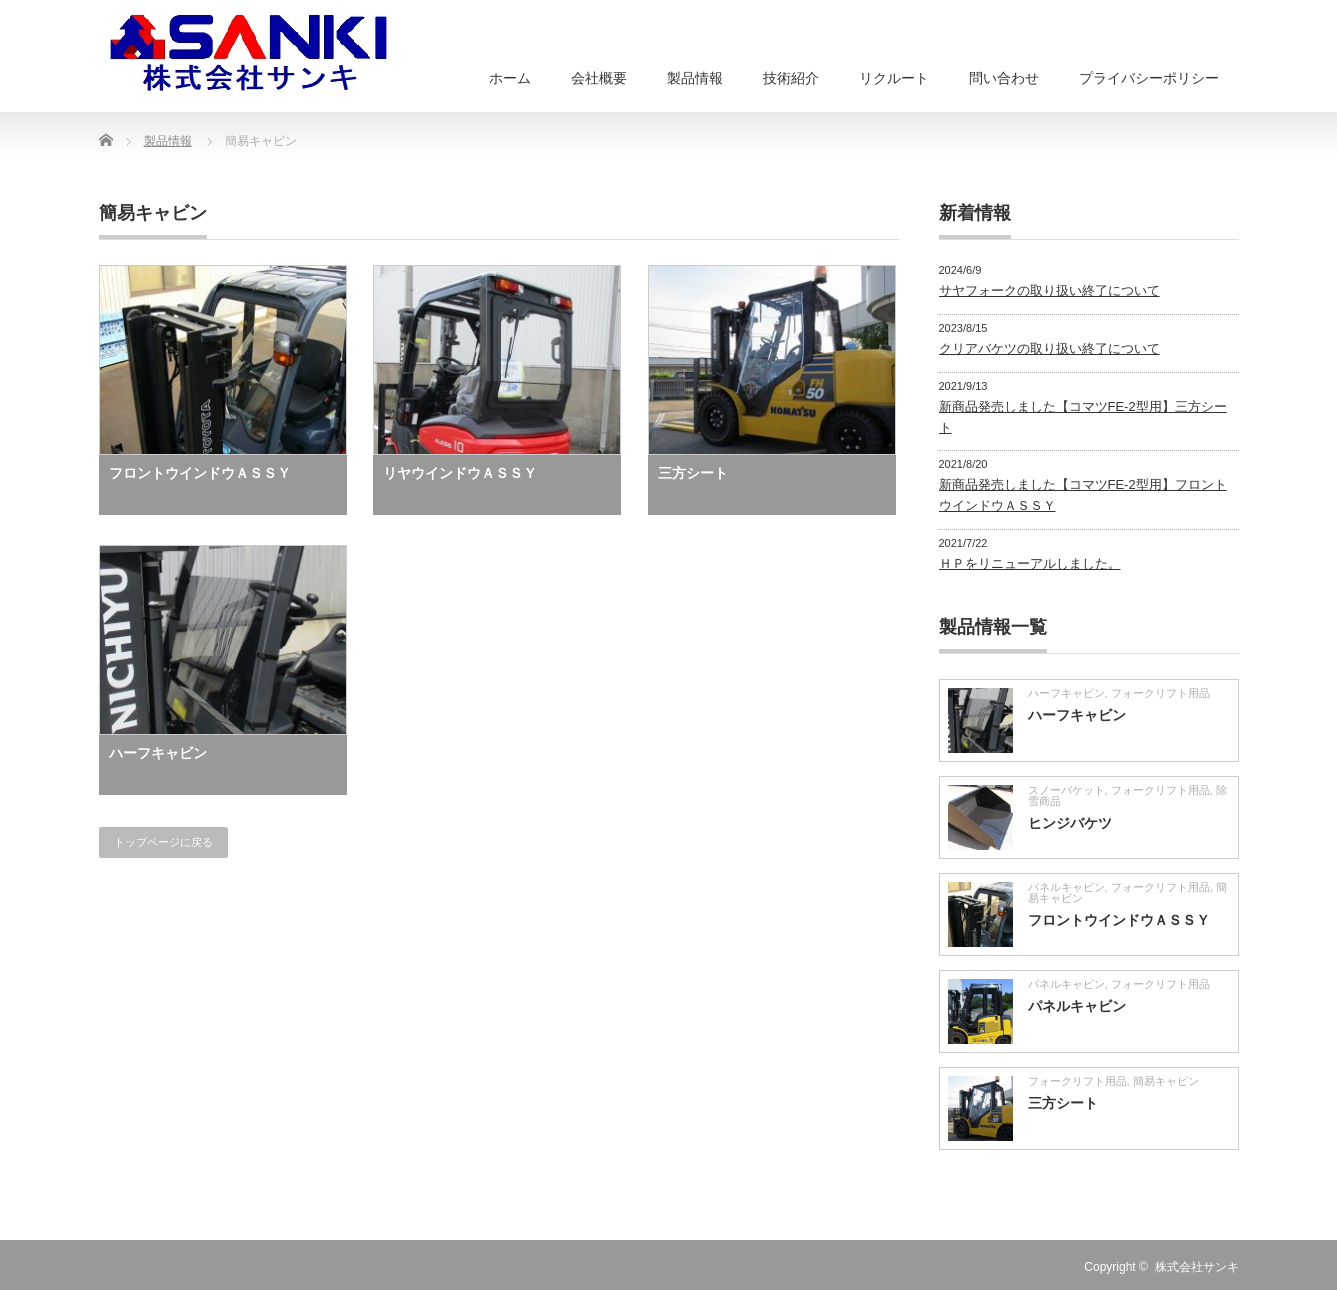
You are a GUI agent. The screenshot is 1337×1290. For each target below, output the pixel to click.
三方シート (693, 473)
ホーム (510, 78)
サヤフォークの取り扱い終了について (1049, 290)
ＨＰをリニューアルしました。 (1030, 563)
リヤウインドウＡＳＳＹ (460, 473)
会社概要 (599, 78)
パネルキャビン (1066, 887)
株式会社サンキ (1197, 1267)
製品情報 (695, 78)
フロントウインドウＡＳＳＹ (200, 473)
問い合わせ (1004, 78)
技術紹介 (791, 78)
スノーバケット (1066, 790)
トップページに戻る (163, 842)
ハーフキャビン (158, 753)
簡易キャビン (1166, 1081)
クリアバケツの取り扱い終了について (1049, 348)
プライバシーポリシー (1149, 78)
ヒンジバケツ (1070, 823)
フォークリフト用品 (1160, 693)
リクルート (894, 78)
